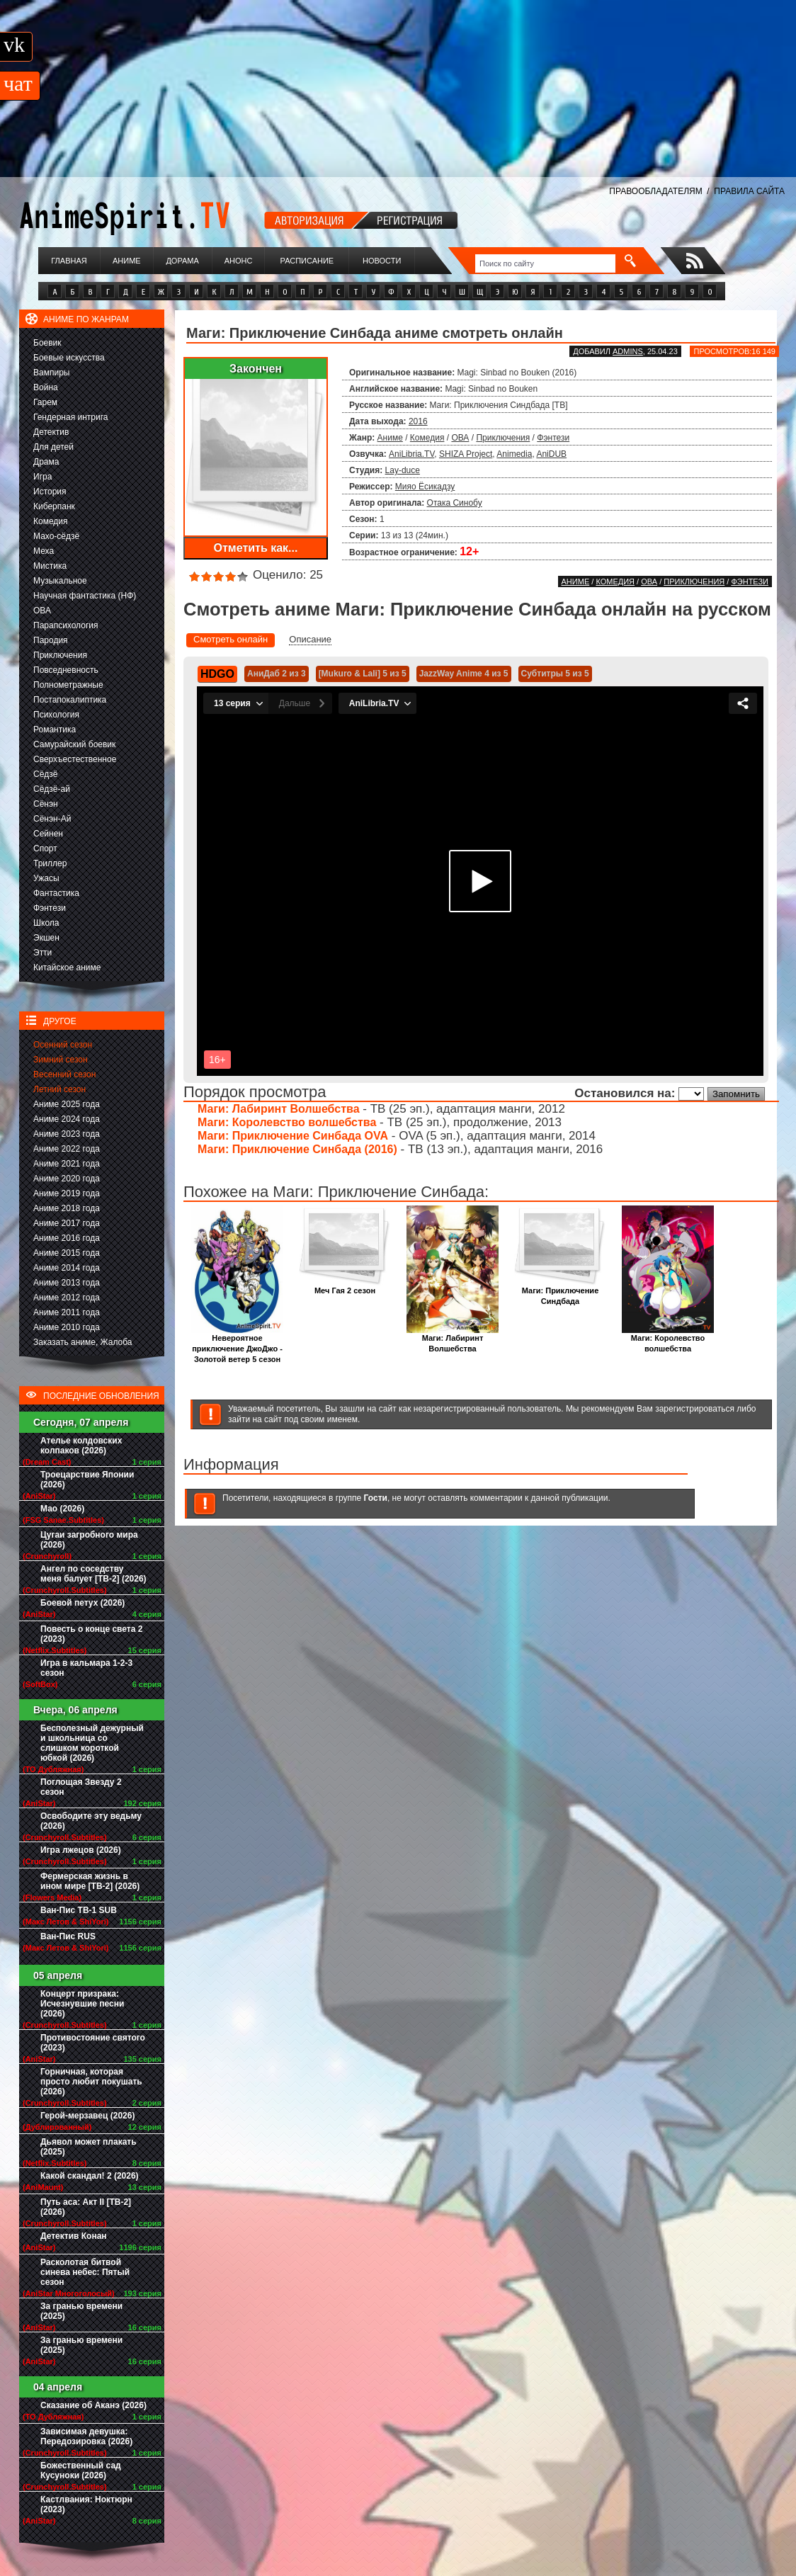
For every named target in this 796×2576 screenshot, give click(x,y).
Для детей (53, 447)
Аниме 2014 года (66, 1268)
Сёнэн (45, 804)
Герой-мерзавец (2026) (87, 2116)
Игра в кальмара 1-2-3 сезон (86, 1668)
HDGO (217, 674)
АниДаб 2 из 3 (276, 674)
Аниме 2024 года (66, 1119)
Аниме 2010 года (66, 1327)
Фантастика (56, 893)
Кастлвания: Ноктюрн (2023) (86, 2504)
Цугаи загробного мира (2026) (89, 1540)
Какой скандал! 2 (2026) (89, 2176)
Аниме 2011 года (66, 1312)
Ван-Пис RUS (68, 1936)
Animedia (514, 454)
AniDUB (551, 454)
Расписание (307, 260)
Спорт (45, 848)
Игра (42, 477)
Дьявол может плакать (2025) (88, 2147)
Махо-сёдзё (56, 536)
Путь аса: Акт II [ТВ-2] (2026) (85, 2207)
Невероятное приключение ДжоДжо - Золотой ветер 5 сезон (237, 1344)
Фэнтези (49, 908)
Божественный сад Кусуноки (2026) (80, 2470)
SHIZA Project (465, 454)
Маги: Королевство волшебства (287, 1122)
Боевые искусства (69, 358)
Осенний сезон (62, 1045)
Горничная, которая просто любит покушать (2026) (91, 2081)
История (50, 492)
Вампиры (51, 373)
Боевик (47, 343)
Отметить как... (256, 548)
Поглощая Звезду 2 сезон (81, 1787)
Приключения (60, 655)
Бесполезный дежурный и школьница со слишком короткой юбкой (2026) (92, 1743)
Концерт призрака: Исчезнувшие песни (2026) (82, 2004)
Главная (68, 260)
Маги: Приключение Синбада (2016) (297, 1149)
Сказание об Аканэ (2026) (93, 2405)
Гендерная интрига (70, 417)
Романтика (54, 729)
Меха (43, 551)
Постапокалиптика (69, 700)
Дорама (182, 260)
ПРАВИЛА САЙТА (749, 191)
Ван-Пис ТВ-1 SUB (78, 1910)
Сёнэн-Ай (52, 819)
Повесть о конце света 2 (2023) (91, 1634)
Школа (46, 923)
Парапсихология (65, 625)
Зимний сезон (60, 1060)
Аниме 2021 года (66, 1164)
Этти (42, 953)
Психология (56, 715)
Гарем (45, 402)
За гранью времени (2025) (81, 2311)
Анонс (238, 260)
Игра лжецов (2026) (80, 1850)
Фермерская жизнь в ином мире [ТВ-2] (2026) (90, 1881)
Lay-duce (402, 470)
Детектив (51, 432)
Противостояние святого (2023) (92, 2043)
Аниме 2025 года (66, 1104)
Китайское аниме (67, 967)
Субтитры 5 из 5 (555, 674)
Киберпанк (54, 506)
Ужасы (46, 878)
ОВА (42, 610)
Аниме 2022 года (66, 1149)
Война (45, 387)
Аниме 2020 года (66, 1179)
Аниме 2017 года (66, 1223)
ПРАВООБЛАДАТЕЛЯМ (655, 191)
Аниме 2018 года (66, 1208)
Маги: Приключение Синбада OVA (293, 1136)
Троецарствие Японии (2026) (87, 1480)
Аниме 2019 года (66, 1193)
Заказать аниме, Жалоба (82, 1342)
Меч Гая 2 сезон (345, 1286)
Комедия (50, 521)
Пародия (50, 640)
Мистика (50, 566)
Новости (382, 260)
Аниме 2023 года (66, 1134)
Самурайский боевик (74, 744)
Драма (46, 462)
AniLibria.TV (411, 454)
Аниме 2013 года (66, 1283)
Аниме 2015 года (66, 1253)
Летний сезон (59, 1089)
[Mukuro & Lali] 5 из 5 (362, 674)
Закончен (255, 369)
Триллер (50, 863)
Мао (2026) (62, 1509)
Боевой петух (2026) (82, 1603)
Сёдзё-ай (51, 789)
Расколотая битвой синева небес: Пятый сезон (85, 2272)
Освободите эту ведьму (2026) (91, 1821)
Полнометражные (68, 685)
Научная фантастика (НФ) (84, 596)
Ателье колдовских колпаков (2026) (81, 1446)
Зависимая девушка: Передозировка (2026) (86, 2436)
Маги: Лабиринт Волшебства (279, 1109)
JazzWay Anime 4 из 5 (463, 674)
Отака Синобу (454, 503)
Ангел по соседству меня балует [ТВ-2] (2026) (93, 1574)
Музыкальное (60, 581)
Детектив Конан (73, 2236)
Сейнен (48, 834)
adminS (628, 351)
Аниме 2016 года (66, 1238)
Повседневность (65, 670)
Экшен (46, 938)
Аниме (127, 260)
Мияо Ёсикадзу (425, 487)
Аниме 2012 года (66, 1298)
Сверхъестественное (74, 759)
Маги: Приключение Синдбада (560, 1291)
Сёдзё (45, 774)
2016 (418, 421)
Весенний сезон (64, 1074)
